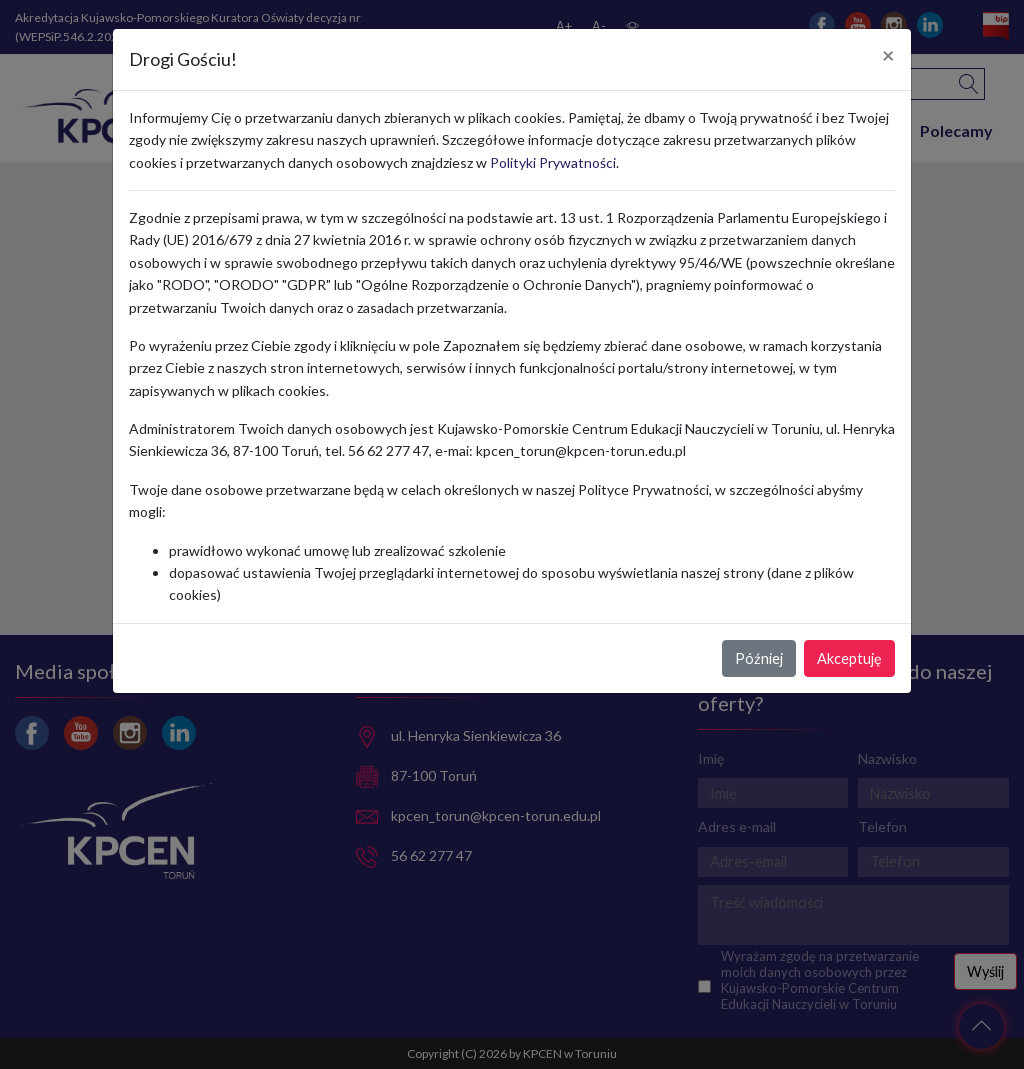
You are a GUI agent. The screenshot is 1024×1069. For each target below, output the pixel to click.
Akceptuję (849, 658)
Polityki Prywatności (553, 162)
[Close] (888, 56)
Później (759, 658)
